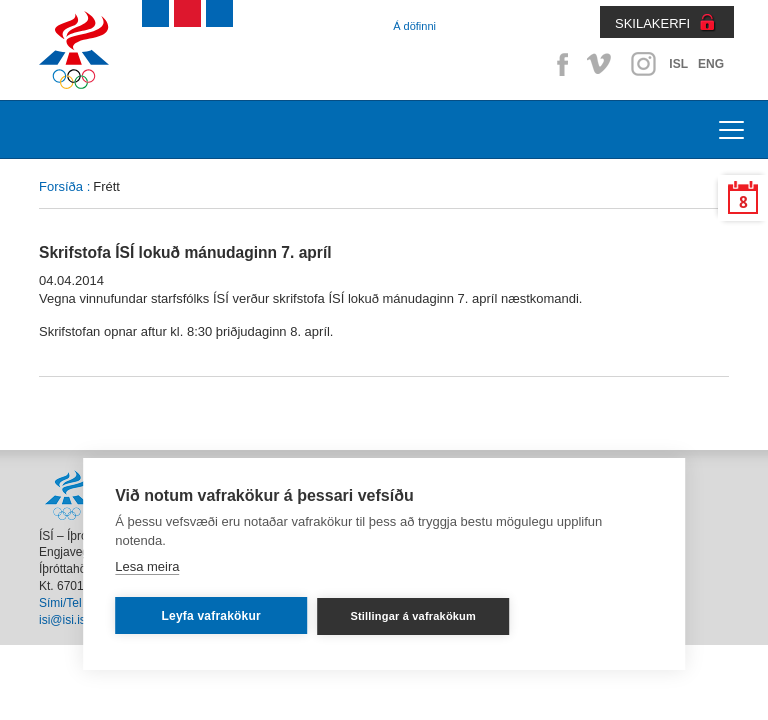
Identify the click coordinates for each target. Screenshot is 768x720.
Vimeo (601, 64)
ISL (678, 64)
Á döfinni (414, 26)
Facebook (559, 64)
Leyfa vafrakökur (211, 616)
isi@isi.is (62, 620)
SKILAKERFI (652, 23)
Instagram (643, 64)
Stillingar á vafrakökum (413, 616)
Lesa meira (147, 566)
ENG (711, 64)
